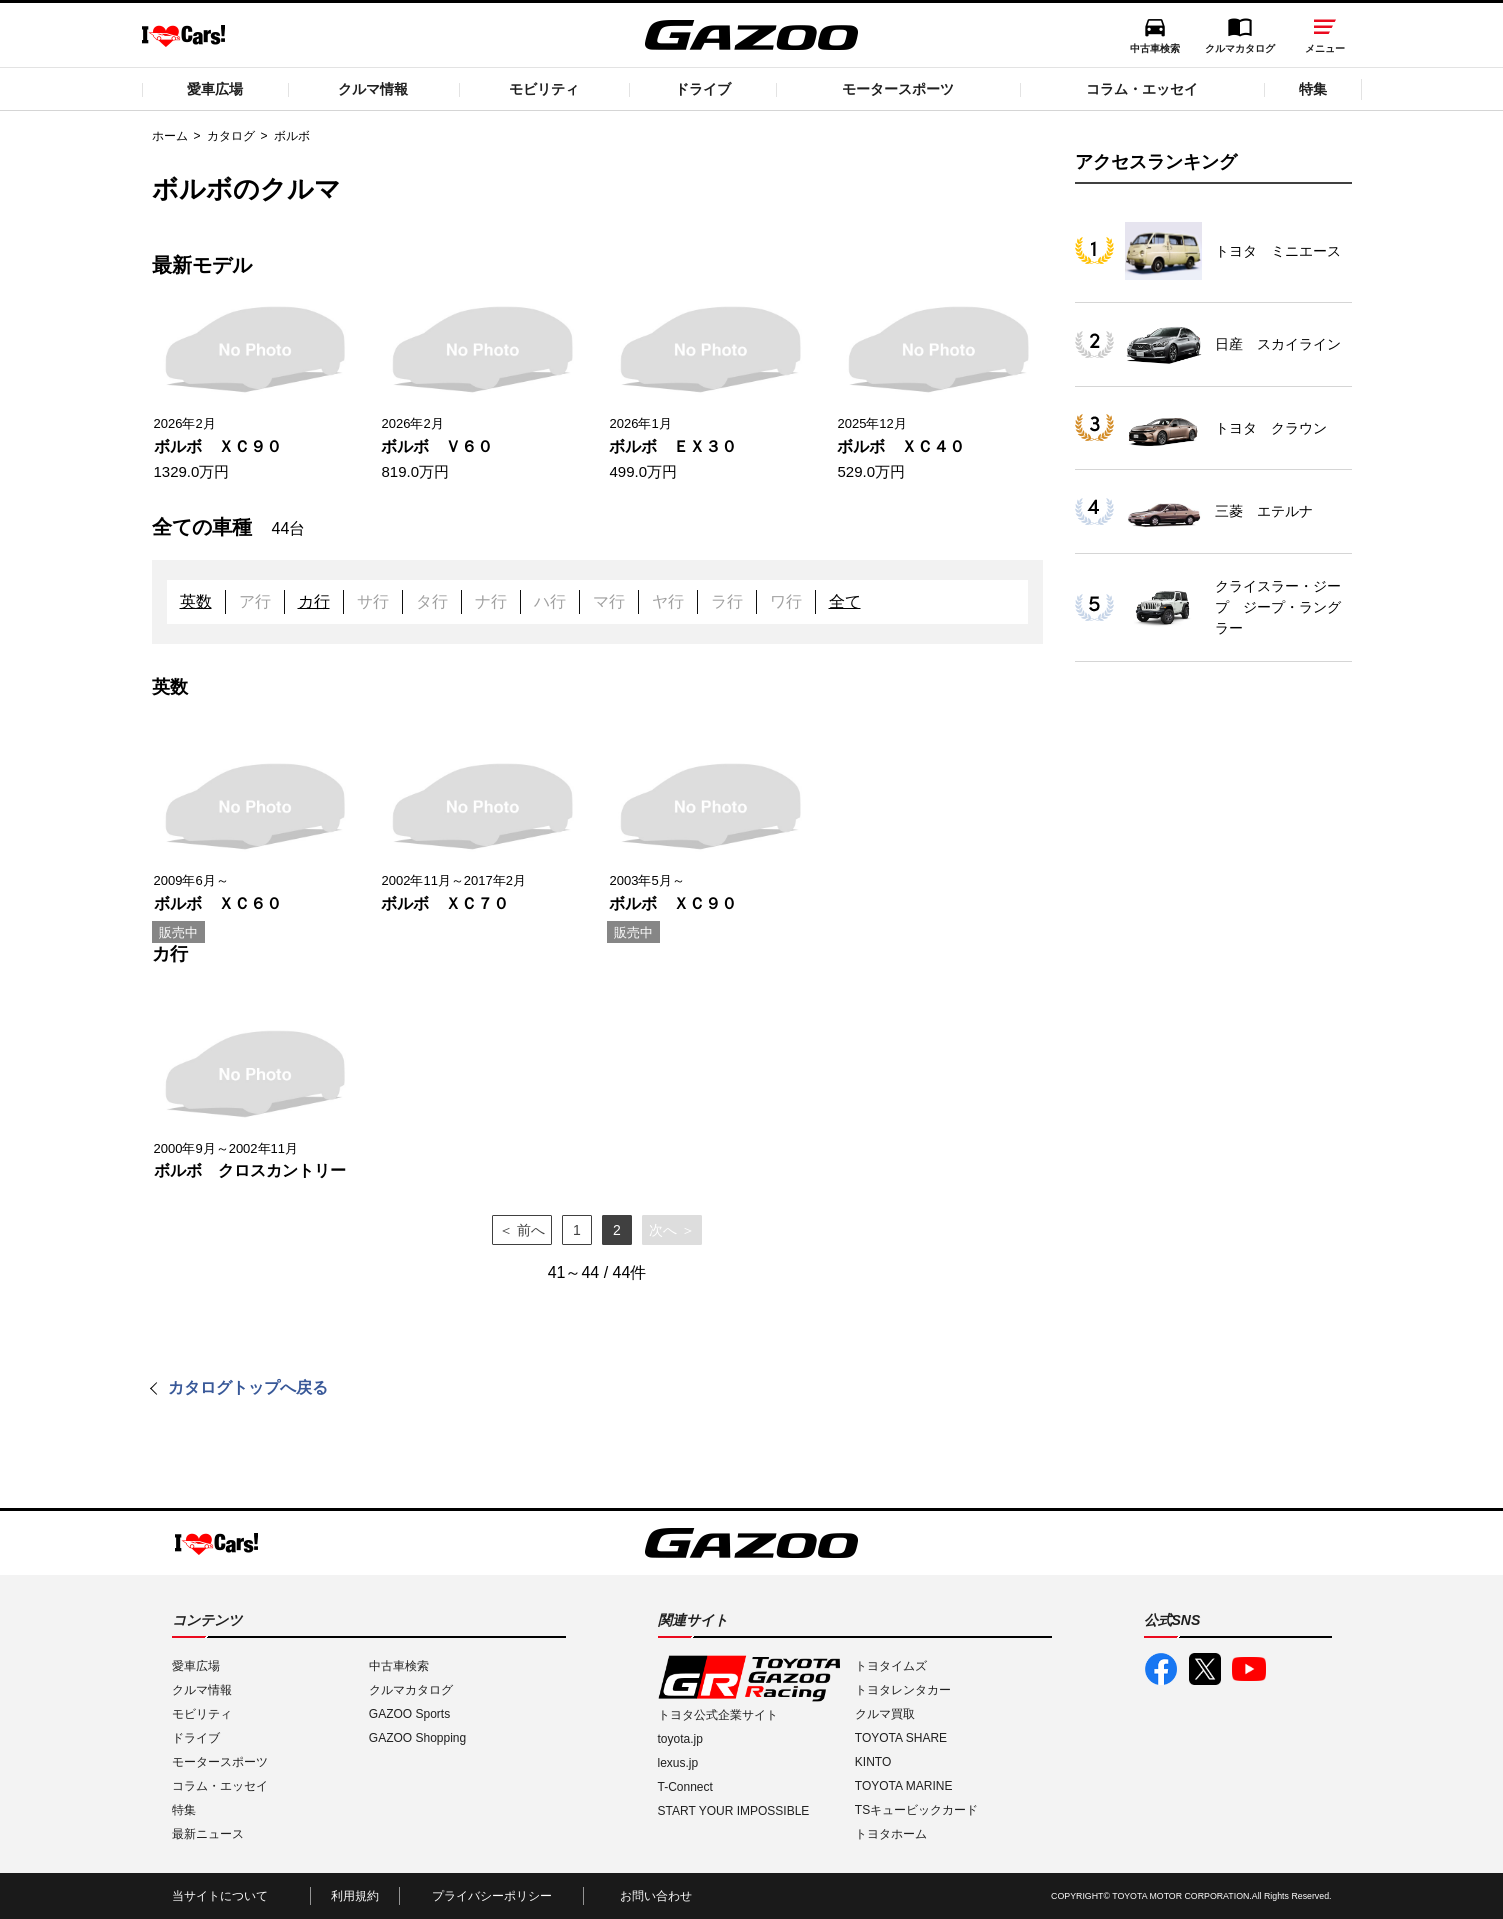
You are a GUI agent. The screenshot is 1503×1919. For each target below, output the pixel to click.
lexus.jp (678, 1763)
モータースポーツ (898, 89)
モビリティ (544, 89)
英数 (196, 601)
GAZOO (751, 35)
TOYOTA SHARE (901, 1738)
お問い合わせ (656, 1896)
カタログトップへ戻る (248, 1387)
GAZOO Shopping (417, 1738)
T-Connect (685, 1787)
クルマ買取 (885, 1714)
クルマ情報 (373, 89)
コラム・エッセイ (1142, 89)
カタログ (231, 136)
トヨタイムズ (891, 1666)
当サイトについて (220, 1896)
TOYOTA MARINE (904, 1786)
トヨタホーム (891, 1834)
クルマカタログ (1240, 48)
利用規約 (355, 1896)
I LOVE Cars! (183, 36)
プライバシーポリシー (492, 1896)
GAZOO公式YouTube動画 (1249, 1669)
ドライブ (703, 89)
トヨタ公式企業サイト (718, 1715)
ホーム (170, 136)
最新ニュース (208, 1834)
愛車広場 (215, 89)
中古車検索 (1155, 48)
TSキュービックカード (916, 1810)
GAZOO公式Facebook (1161, 1669)
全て (845, 601)
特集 (1313, 89)
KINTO (873, 1762)
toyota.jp (680, 1739)
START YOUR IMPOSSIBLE (734, 1811)
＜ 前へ (522, 1230)
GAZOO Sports (409, 1714)
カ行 (314, 601)
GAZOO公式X (1205, 1669)
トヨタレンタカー (903, 1690)
